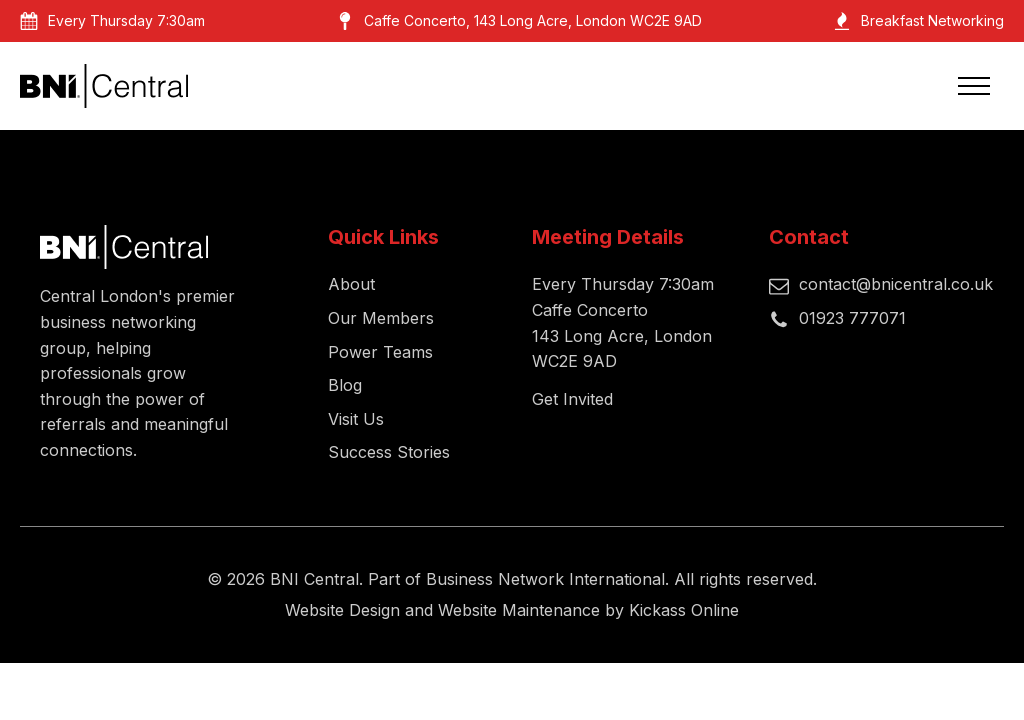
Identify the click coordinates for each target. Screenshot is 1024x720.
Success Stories (389, 452)
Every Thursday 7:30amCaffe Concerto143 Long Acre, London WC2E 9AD (623, 322)
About (351, 284)
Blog (345, 385)
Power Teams (380, 352)
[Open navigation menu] (974, 86)
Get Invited (572, 399)
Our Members (381, 318)
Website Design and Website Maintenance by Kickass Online (512, 610)
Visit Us (356, 419)
